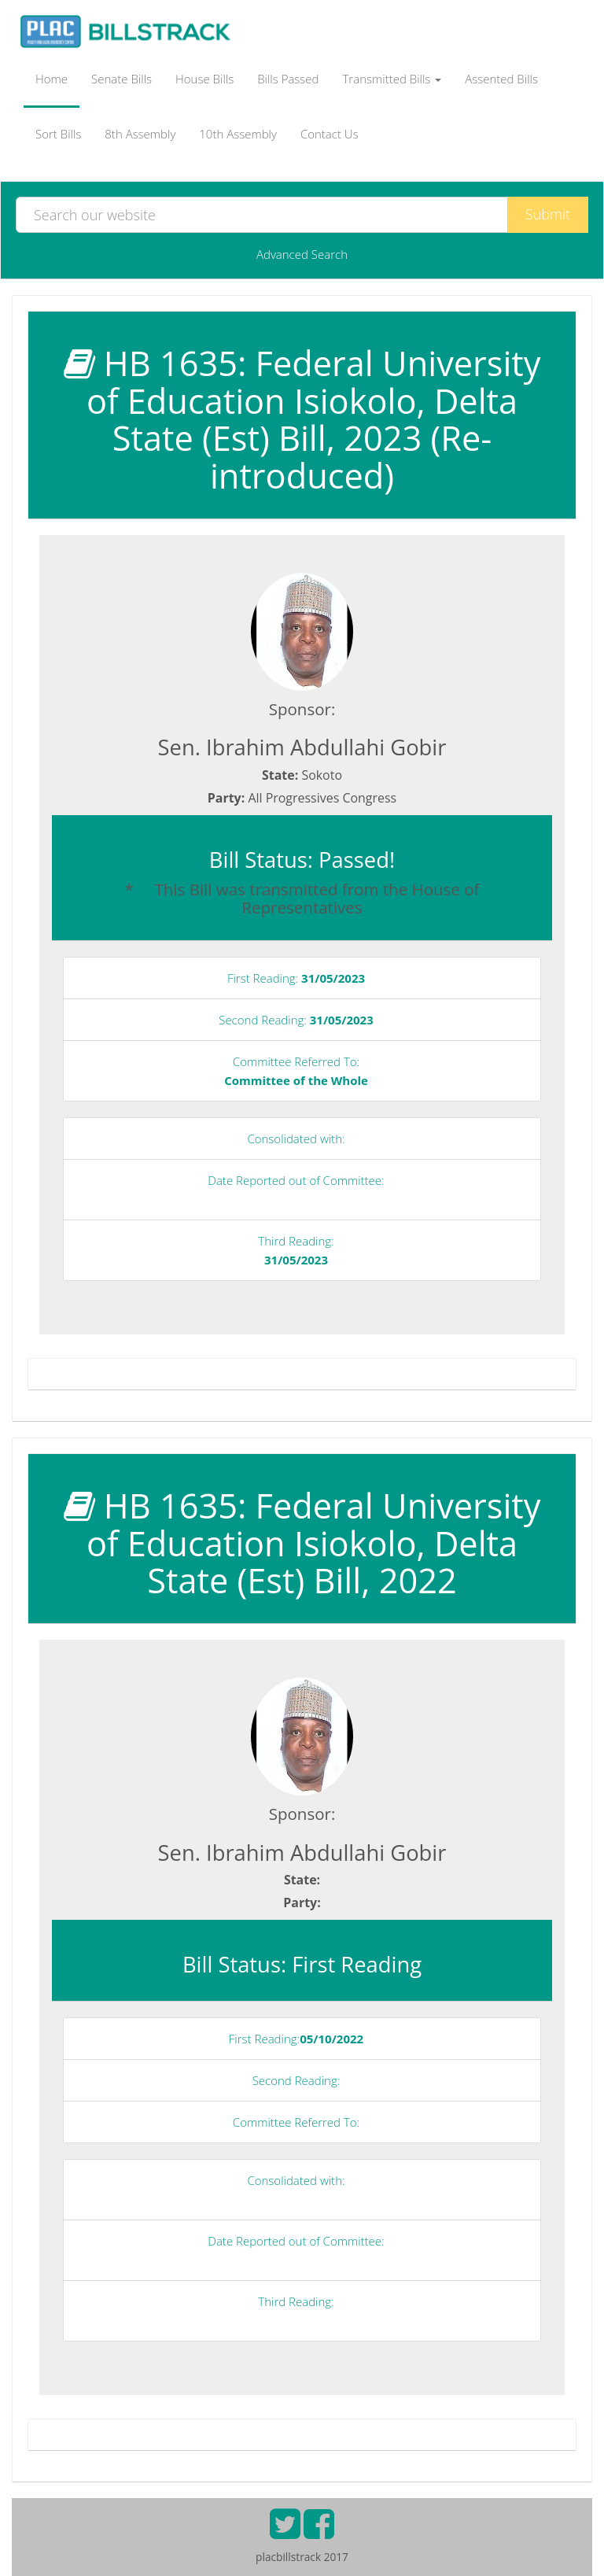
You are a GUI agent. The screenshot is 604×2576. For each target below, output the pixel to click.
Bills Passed (288, 79)
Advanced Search (302, 254)
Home (51, 79)
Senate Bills (121, 79)
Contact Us (329, 134)
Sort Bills (58, 134)
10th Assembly (238, 134)
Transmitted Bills (392, 79)
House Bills (204, 79)
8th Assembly (140, 134)
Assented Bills (501, 79)
